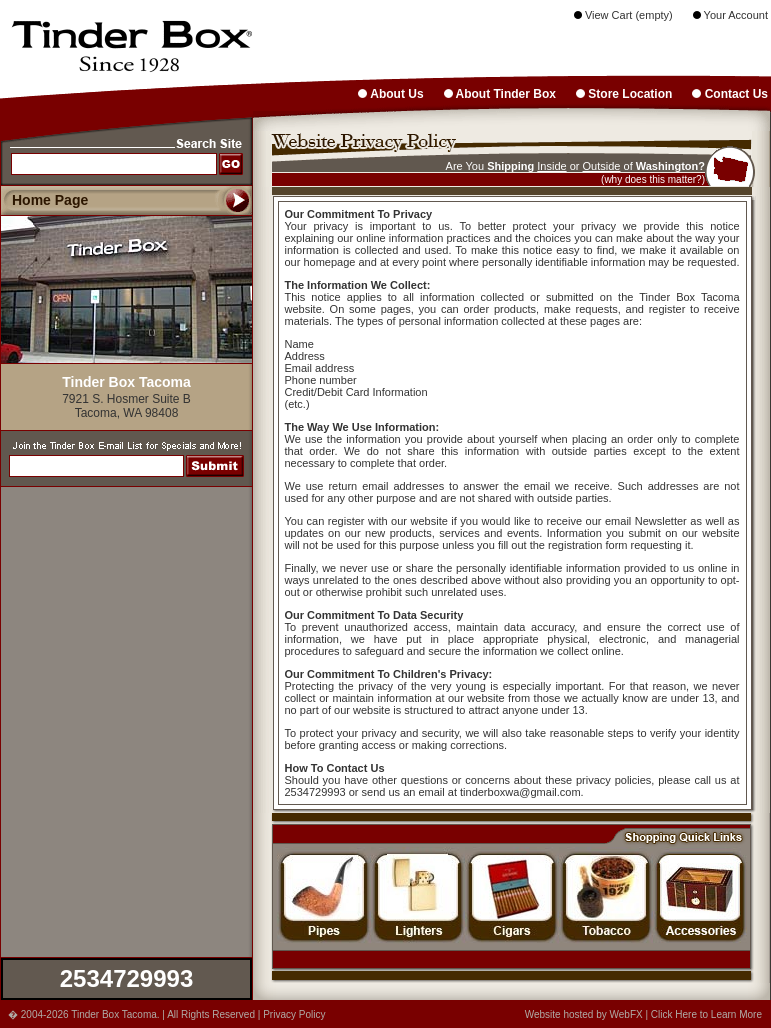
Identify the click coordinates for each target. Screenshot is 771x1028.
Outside (602, 166)
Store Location (624, 94)
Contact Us (730, 94)
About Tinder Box (500, 94)
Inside (551, 166)
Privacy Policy (294, 1014)
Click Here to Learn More (706, 1014)
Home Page (50, 200)
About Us (390, 94)
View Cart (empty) (623, 15)
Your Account (730, 15)
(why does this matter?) (653, 179)
